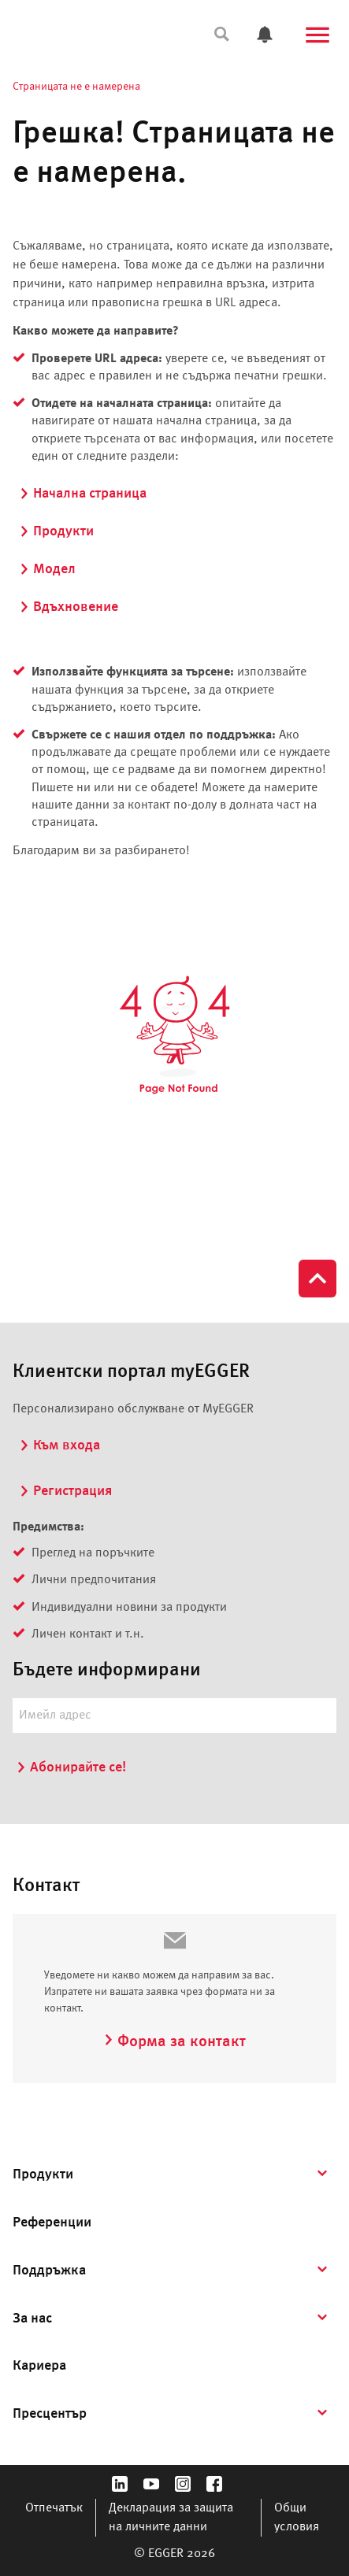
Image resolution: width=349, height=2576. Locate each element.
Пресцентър (50, 2414)
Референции (52, 2222)
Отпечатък (54, 2508)
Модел (47, 569)
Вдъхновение (68, 607)
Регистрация (65, 1491)
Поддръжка (49, 2270)
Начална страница (83, 493)
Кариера (39, 2366)
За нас (32, 2318)
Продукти (56, 531)
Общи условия (296, 2517)
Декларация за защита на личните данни (171, 2517)
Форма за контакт (174, 2042)
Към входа (59, 1445)
